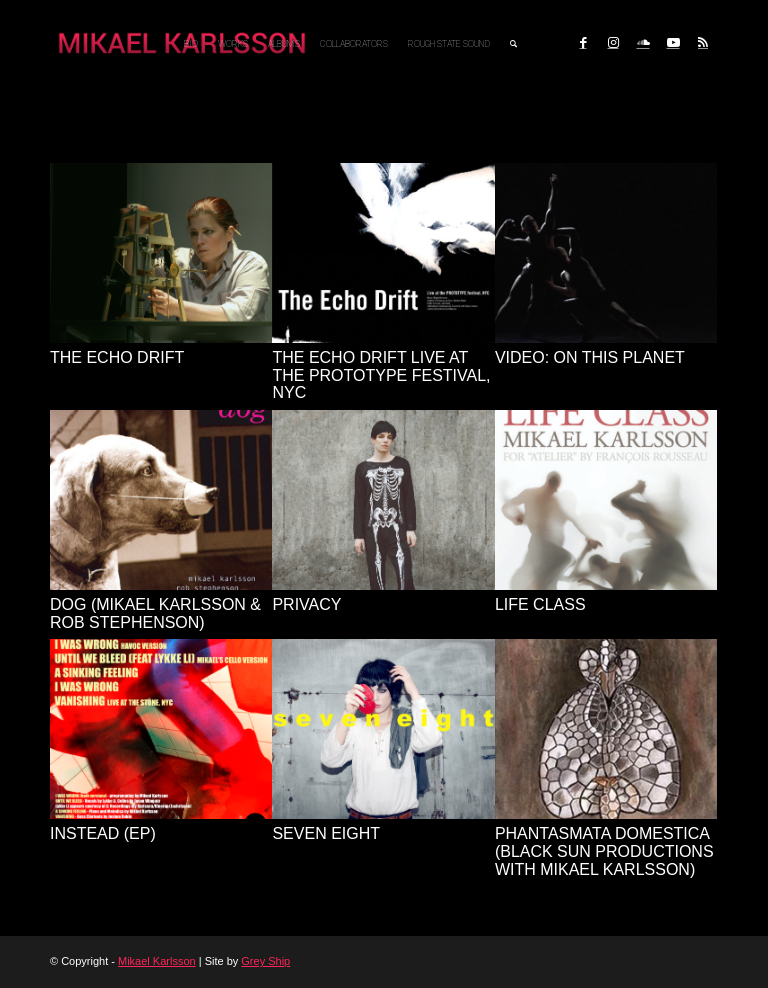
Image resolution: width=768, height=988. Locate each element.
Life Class (540, 604)
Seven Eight (326, 833)
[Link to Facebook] (583, 43)
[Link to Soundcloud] (643, 43)
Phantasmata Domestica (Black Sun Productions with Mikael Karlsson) (604, 851)
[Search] (513, 44)
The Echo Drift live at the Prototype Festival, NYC (381, 375)
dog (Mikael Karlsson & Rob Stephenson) (155, 613)
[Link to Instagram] (613, 43)
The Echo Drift (117, 357)
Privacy (306, 604)
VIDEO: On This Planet (590, 357)
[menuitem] (191, 44)
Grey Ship (265, 961)
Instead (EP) (103, 833)
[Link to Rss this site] (703, 43)
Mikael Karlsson (157, 961)
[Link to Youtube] (673, 43)
